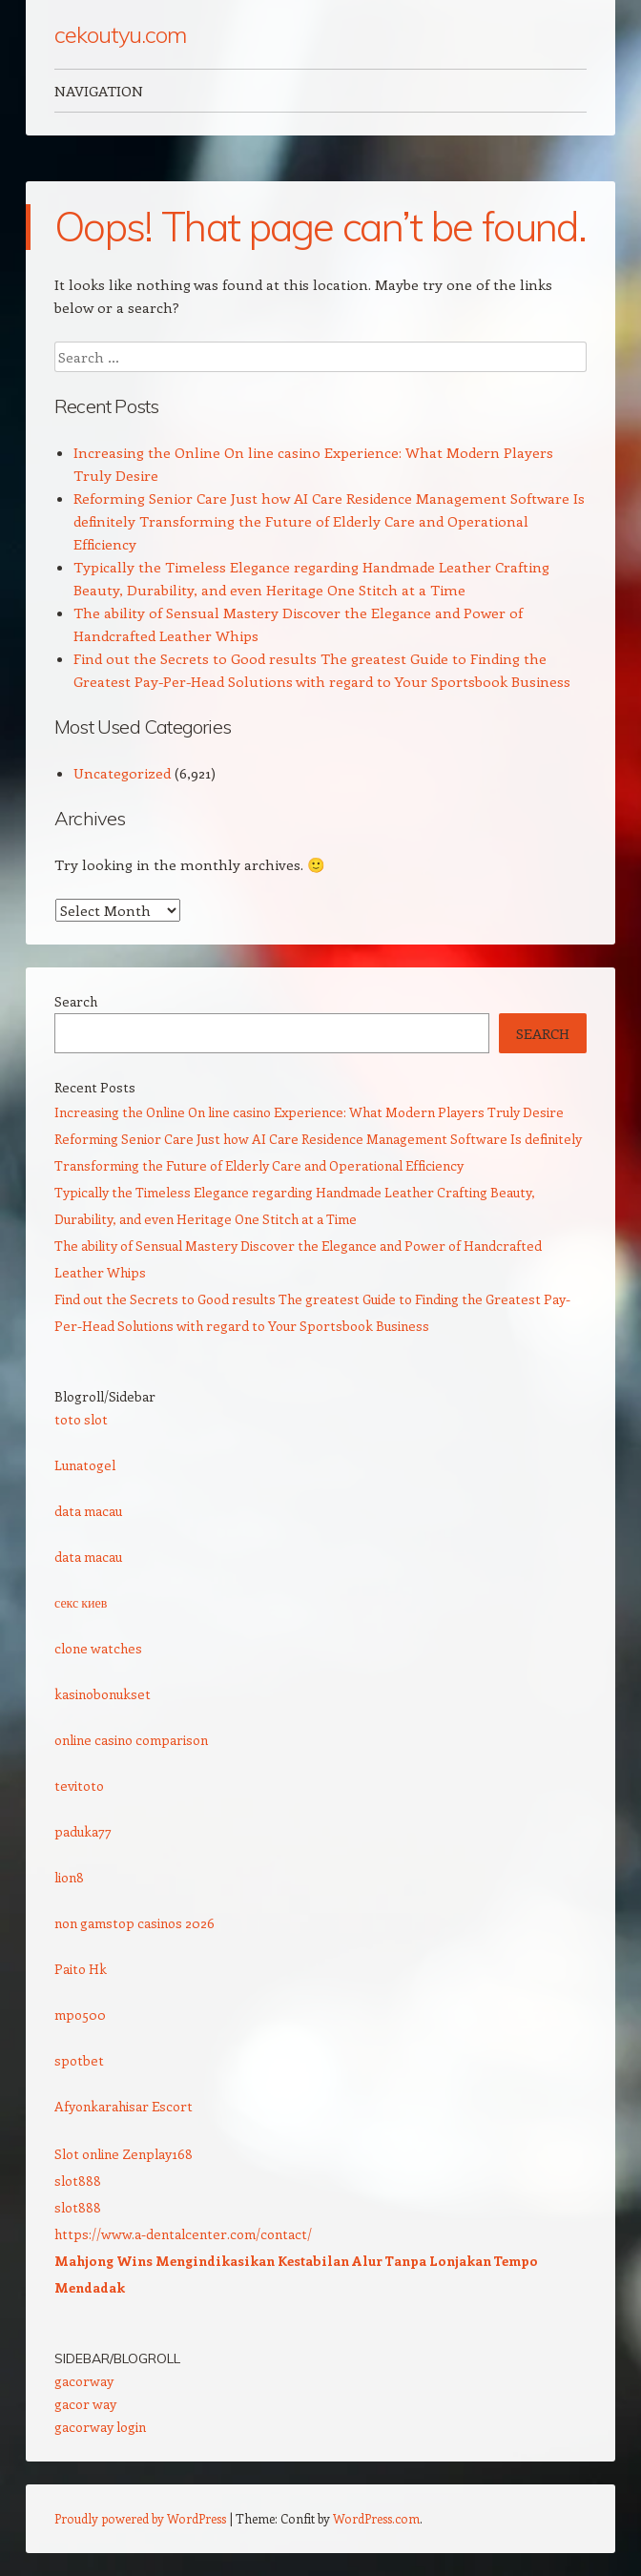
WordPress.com (376, 2518)
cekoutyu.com (120, 34)
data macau (88, 1511)
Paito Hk (80, 1969)
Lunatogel (84, 1465)
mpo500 (80, 2014)
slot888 (77, 2180)
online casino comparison (131, 1740)
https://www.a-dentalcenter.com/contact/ (183, 2234)
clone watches (98, 1648)
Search (75, 1001)
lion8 (69, 1877)
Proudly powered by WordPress (140, 2518)
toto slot (81, 1419)
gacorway (84, 2381)
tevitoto (79, 1785)
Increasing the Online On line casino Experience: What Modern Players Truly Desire (309, 1112)
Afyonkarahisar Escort (123, 2106)
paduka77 (83, 1831)
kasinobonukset (102, 1694)
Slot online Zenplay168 (123, 2154)
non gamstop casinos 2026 (134, 1923)
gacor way (85, 2404)
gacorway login (100, 2427)
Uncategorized (122, 772)
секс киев (80, 1602)
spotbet (79, 2060)
